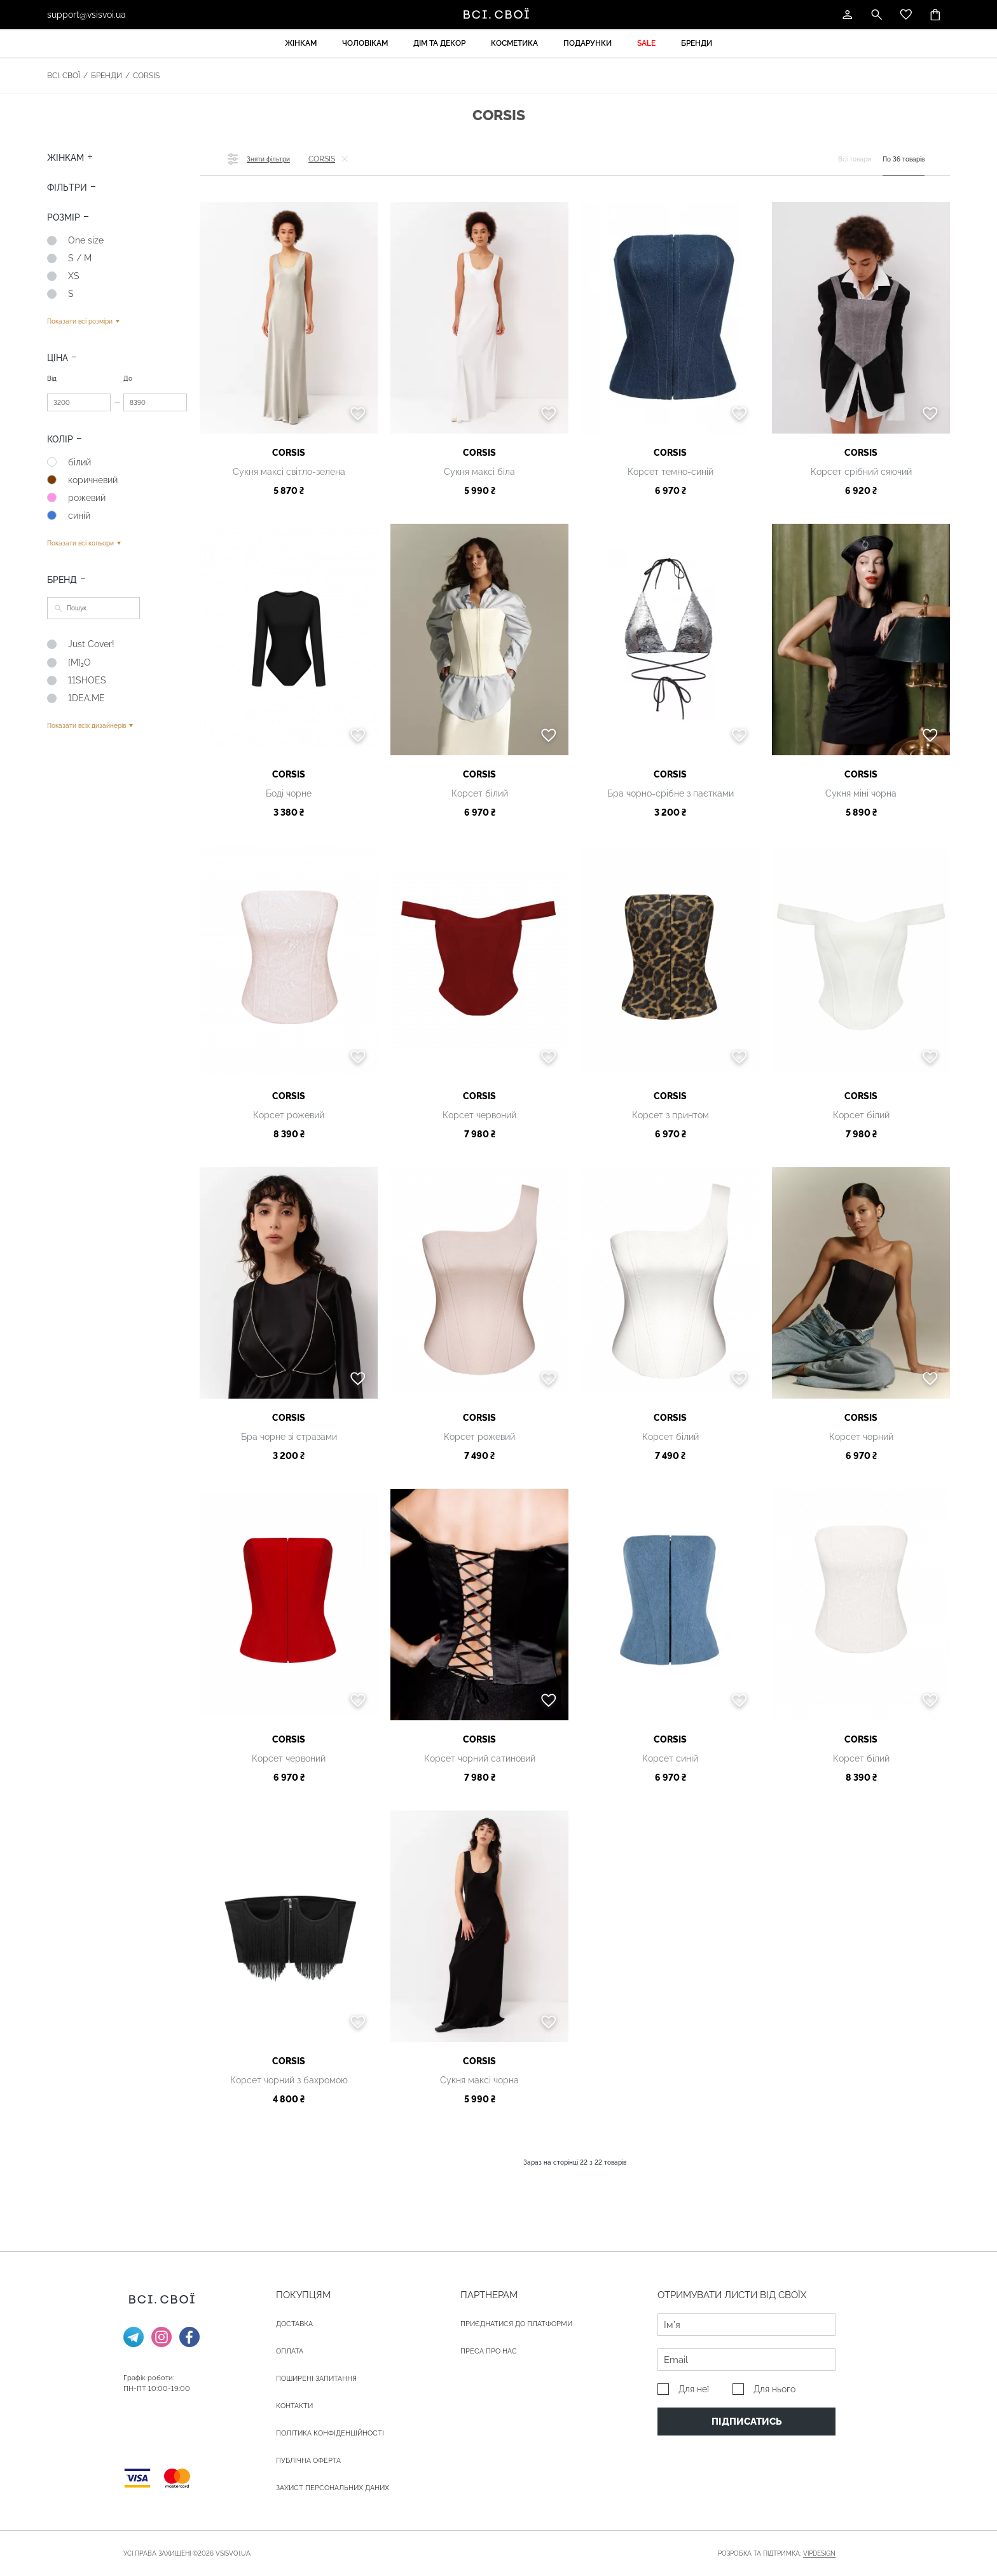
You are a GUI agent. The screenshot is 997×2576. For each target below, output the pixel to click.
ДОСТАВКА (294, 2324)
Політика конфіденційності (330, 2433)
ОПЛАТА (289, 2351)
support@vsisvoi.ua (86, 15)
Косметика (514, 43)
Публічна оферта (308, 2460)
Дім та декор (439, 43)
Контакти (294, 2406)
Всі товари (854, 159)
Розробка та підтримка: (776, 2554)
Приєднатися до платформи (516, 2324)
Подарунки (587, 43)
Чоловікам (365, 43)
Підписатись (747, 2421)
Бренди (696, 43)
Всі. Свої (63, 75)
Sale (646, 43)
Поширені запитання (316, 2378)
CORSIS (288, 453)
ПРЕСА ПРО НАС (488, 2351)
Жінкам (301, 43)
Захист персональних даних (332, 2488)
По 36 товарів (904, 159)
